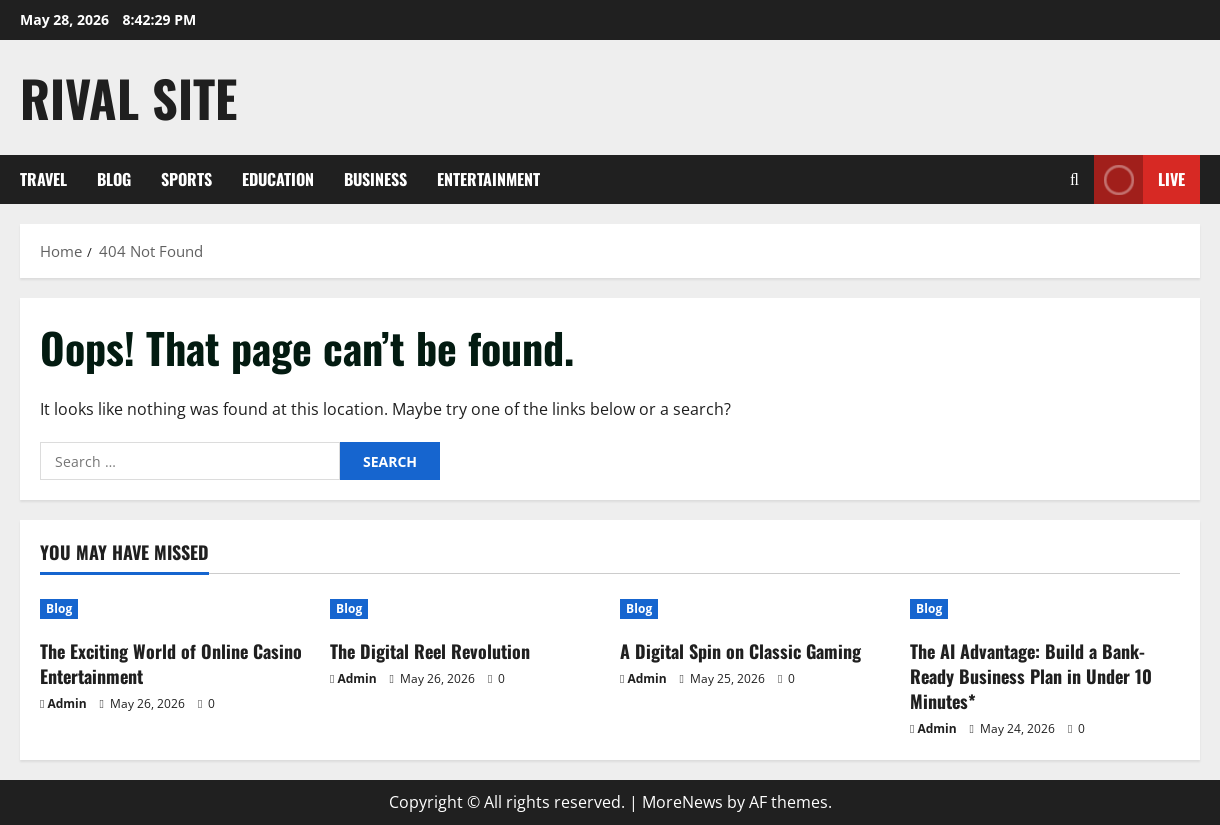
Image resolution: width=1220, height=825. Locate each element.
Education (278, 179)
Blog (114, 179)
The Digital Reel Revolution (430, 651)
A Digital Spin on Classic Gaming (740, 651)
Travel (43, 179)
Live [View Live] (1139, 179)
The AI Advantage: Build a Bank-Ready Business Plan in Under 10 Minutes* (1031, 676)
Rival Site (128, 97)
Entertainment (488, 179)
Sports (186, 179)
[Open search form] (1074, 179)
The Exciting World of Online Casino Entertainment (171, 663)
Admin (66, 703)
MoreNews (682, 802)
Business (375, 179)
